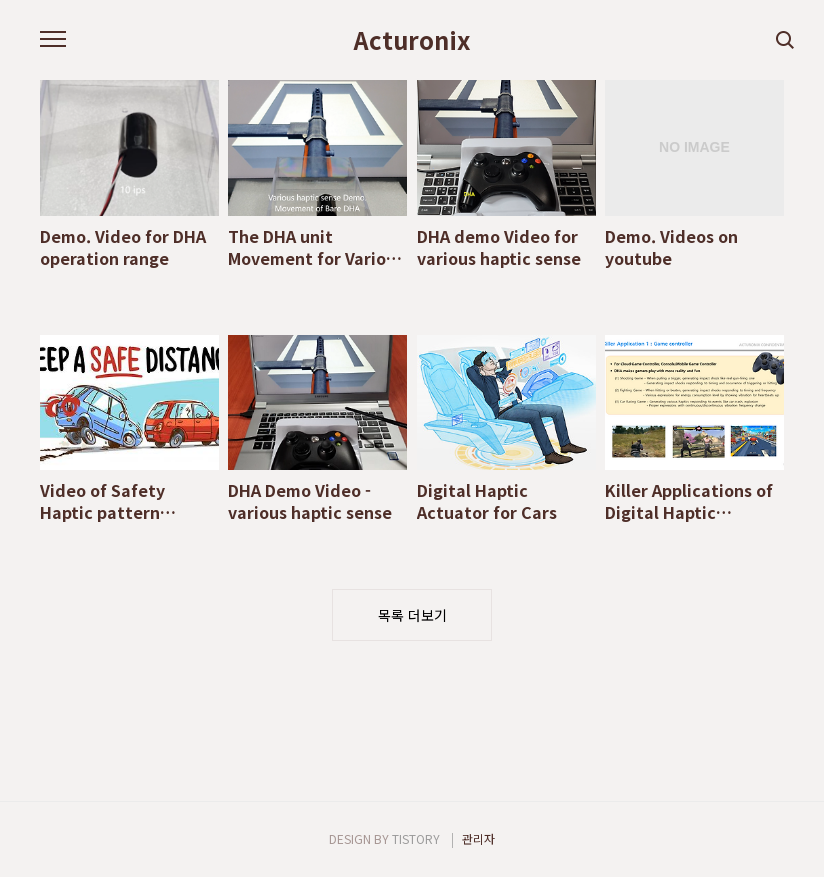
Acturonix (412, 40)
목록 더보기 (412, 615)
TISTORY (416, 838)
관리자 (478, 838)
